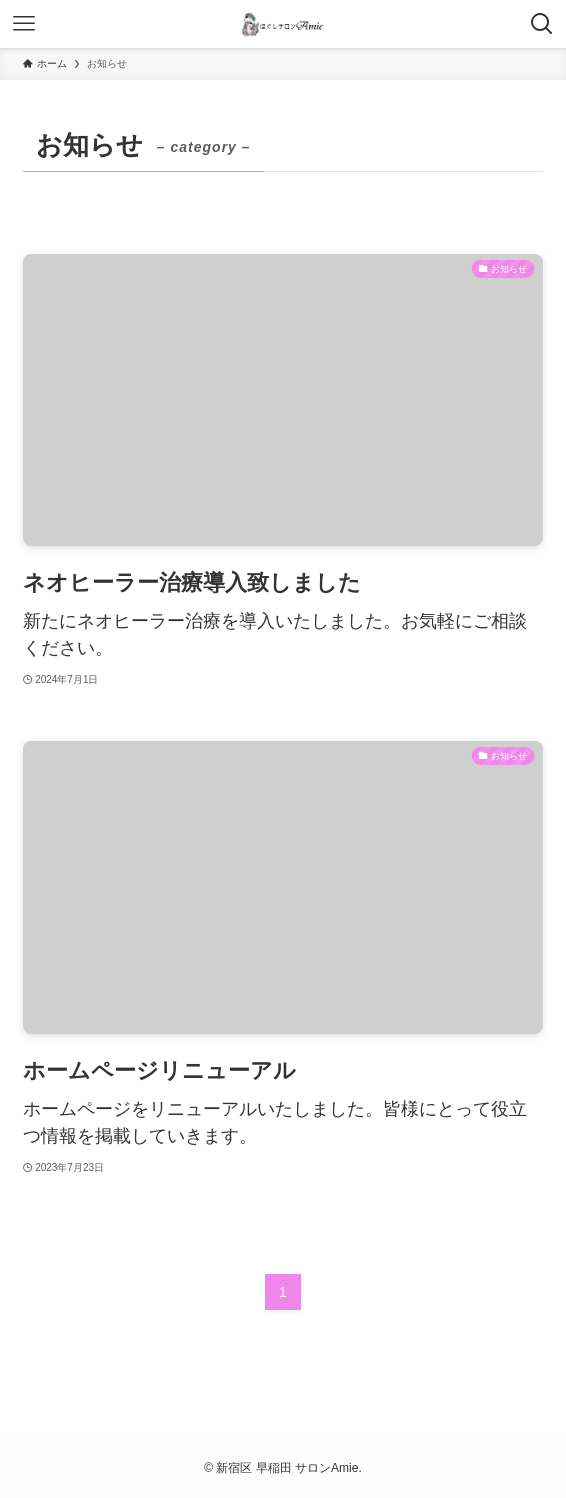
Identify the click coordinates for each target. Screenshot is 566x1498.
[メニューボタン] (24, 24)
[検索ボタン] (542, 24)
